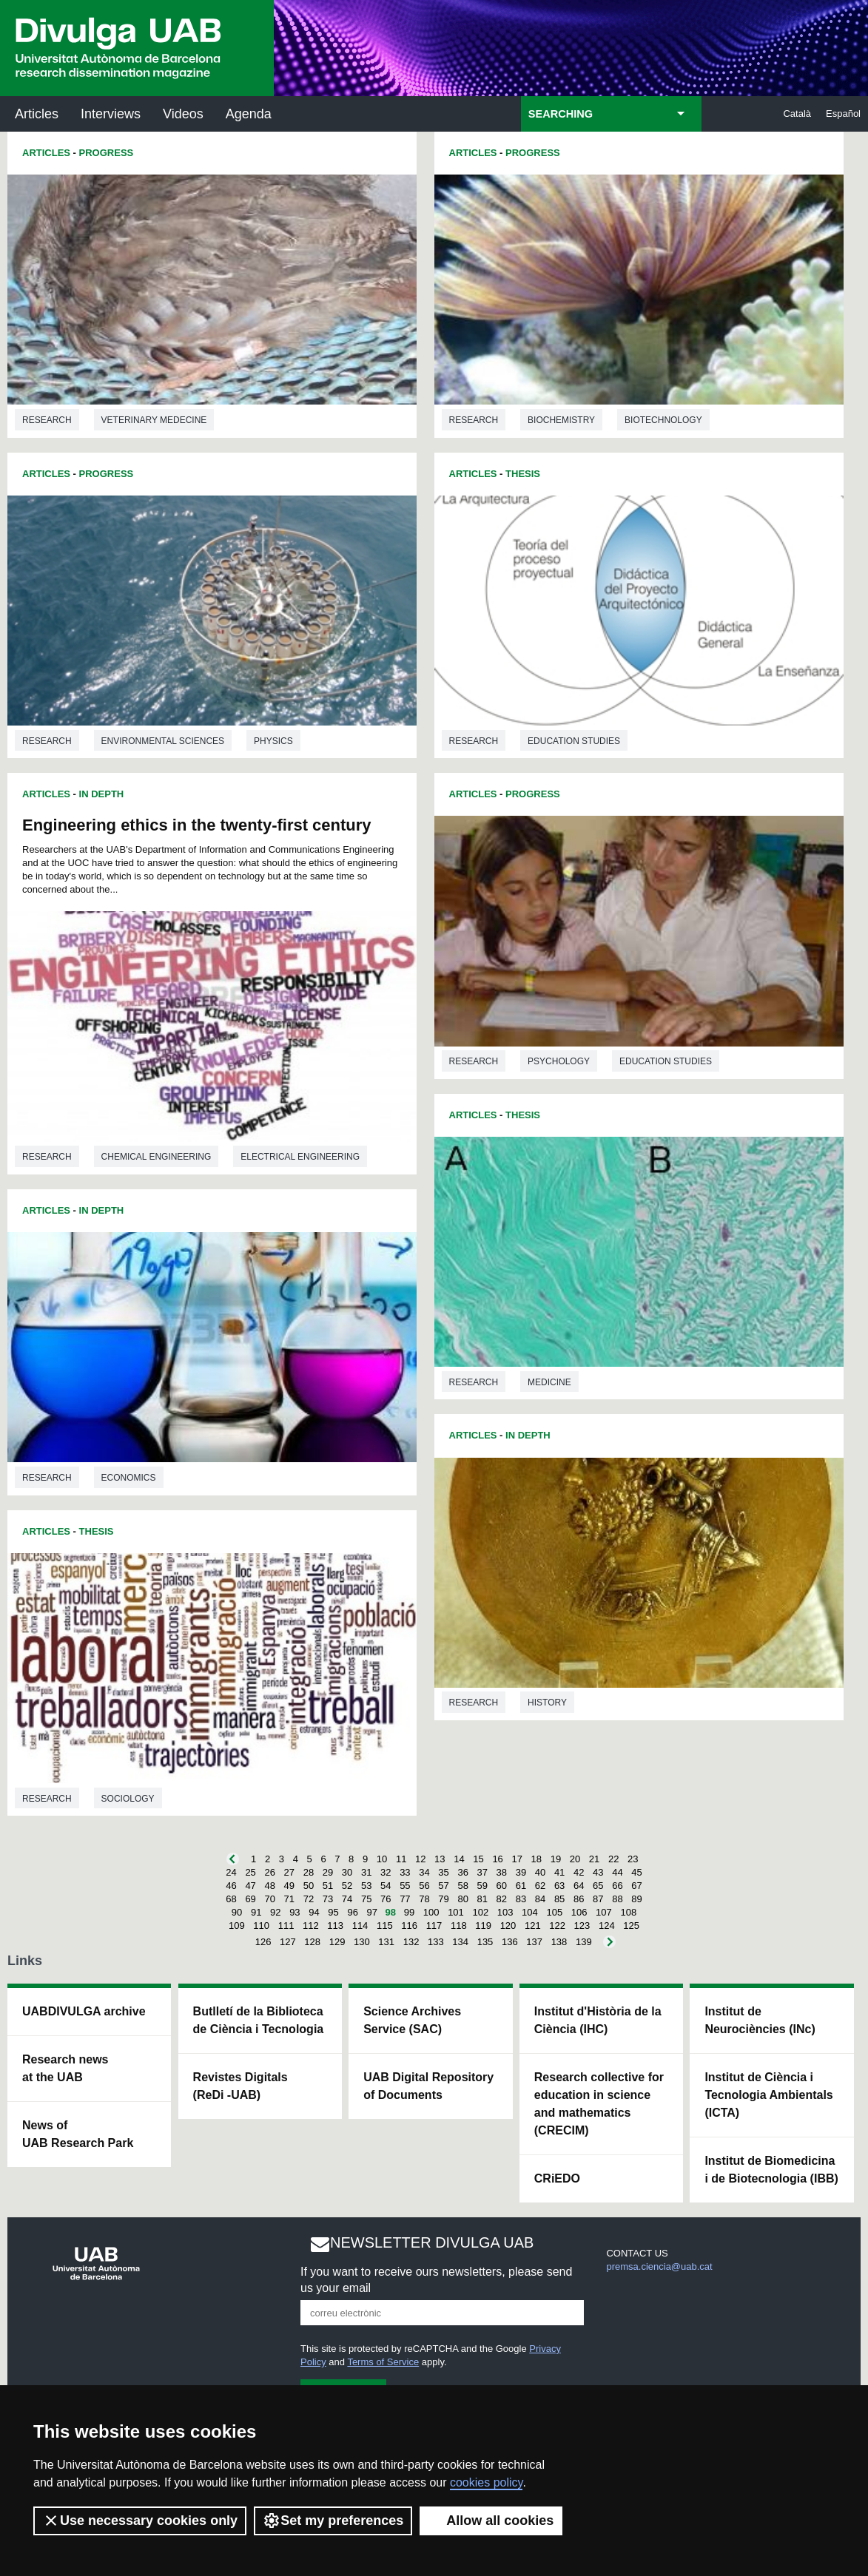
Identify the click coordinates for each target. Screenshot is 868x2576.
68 (231, 1898)
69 (250, 1898)
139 (584, 1941)
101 (456, 1912)
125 (631, 1925)
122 (557, 1925)
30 (347, 1872)
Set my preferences (333, 2520)
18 (536, 1859)
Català (797, 113)
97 (372, 1912)
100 (431, 1912)
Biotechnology (663, 420)
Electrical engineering (300, 1157)
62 (540, 1885)
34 (424, 1872)
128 (312, 1941)
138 (559, 1941)
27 (289, 1872)
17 (516, 1859)
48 (269, 1885)
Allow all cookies (491, 2520)
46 (231, 1885)
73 (328, 1898)
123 (582, 1925)
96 (352, 1912)
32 (385, 1872)
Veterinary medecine (154, 420)
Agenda (249, 114)
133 (436, 1941)
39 (521, 1872)
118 (459, 1925)
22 (613, 1859)
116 (409, 1925)
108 (628, 1912)
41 (559, 1872)
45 (636, 1872)
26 (269, 1872)
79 (443, 1898)
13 (439, 1859)
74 (347, 1898)
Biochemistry (561, 420)
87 (598, 1898)
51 (328, 1885)
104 (530, 1912)
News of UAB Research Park (77, 2134)
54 (385, 1885)
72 (308, 1898)
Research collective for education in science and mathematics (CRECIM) (599, 2104)
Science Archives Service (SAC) (412, 2020)
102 (480, 1912)
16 (497, 1859)
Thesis (96, 1531)
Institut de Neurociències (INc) (759, 2020)
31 (366, 1872)
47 (250, 1885)
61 (521, 1885)
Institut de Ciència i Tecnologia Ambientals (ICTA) (768, 2095)
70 (269, 1898)
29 (328, 1872)
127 (288, 1941)
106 (579, 1912)
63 (559, 1885)
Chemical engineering (156, 1157)
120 (508, 1925)
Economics (128, 1478)
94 (314, 1912)
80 (462, 1898)
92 (275, 1912)
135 (485, 1941)
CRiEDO (557, 2178)
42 (578, 1872)
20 (575, 1859)
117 (434, 1925)
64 (578, 1885)
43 (598, 1872)
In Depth (101, 793)
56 (424, 1885)
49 (289, 1885)
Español (843, 113)
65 (598, 1885)
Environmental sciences (162, 741)
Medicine (549, 1382)
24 (231, 1872)
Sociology (128, 1799)
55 (405, 1885)
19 (556, 1859)
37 (482, 1872)
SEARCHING (560, 114)
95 (333, 1912)
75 (366, 1898)
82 (502, 1898)
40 (540, 1872)
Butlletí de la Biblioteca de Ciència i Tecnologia (258, 2020)
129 (337, 1941)
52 (347, 1885)
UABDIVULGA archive (84, 2011)
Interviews (111, 114)
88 (617, 1898)
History (547, 1702)
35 (443, 1872)
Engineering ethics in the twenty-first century (196, 825)
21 (594, 1859)
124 (607, 1925)
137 (534, 1941)
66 (617, 1885)
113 (335, 1925)
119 (483, 1925)
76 (385, 1898)
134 (460, 1941)
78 (424, 1898)
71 (289, 1898)
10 (382, 1859)
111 (286, 1925)
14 (459, 1859)
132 (411, 1941)
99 (409, 1912)
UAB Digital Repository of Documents (428, 2086)
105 (554, 1912)
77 (405, 1898)
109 (237, 1925)
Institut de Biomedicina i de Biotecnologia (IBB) (771, 2169)
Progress (106, 152)
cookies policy (486, 2482)
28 (308, 1872)
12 (420, 1859)
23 (633, 1859)
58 (462, 1885)
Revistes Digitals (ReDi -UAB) (240, 2086)
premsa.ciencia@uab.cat (659, 2266)
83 (521, 1898)
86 (578, 1898)
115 (385, 1925)
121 (533, 1925)
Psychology (559, 1061)
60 (502, 1885)
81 (482, 1898)
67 (636, 1885)
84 (540, 1898)
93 (294, 1912)
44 (617, 1872)
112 (311, 1925)
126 (263, 1941)
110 (261, 1925)
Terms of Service (383, 2361)
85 (559, 1898)
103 (505, 1912)
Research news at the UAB (65, 2068)
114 (360, 1925)
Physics (273, 741)
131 (386, 1941)
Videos (183, 114)
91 (256, 1912)
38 (502, 1872)
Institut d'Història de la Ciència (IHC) (598, 2020)
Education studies (574, 741)
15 (478, 1859)
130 (362, 1941)
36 (462, 1872)
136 (510, 1941)
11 (401, 1859)
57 (443, 1885)
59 (482, 1885)
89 (636, 1898)
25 (250, 1872)
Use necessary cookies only (140, 2520)
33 (405, 1872)
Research (47, 420)
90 (237, 1912)
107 (604, 1912)
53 (366, 1885)
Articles (36, 114)
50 (308, 1885)
